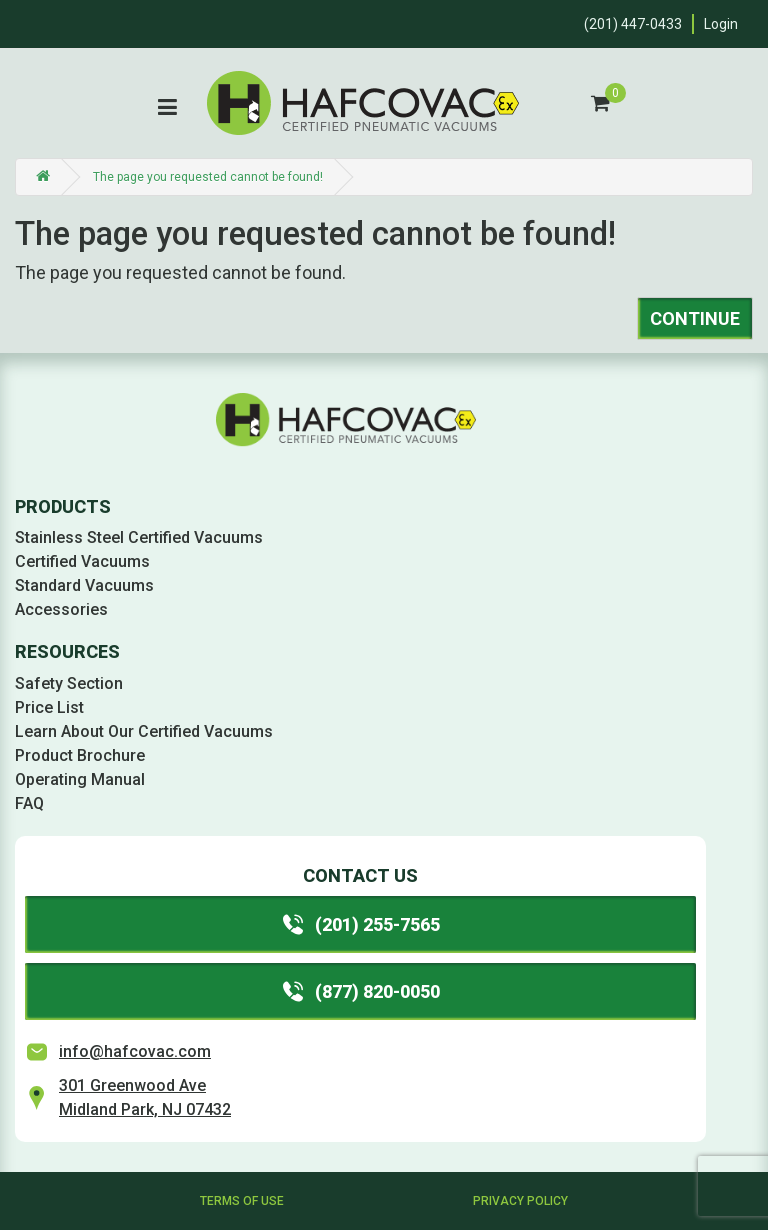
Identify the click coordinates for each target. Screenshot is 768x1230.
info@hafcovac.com (135, 1051)
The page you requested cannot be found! (208, 177)
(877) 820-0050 (360, 991)
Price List (49, 707)
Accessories (61, 609)
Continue (695, 318)
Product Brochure (80, 755)
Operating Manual (80, 779)
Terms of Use (242, 1201)
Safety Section (69, 683)
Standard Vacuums (84, 585)
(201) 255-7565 (360, 924)
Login (721, 24)
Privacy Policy (520, 1201)
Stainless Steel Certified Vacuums (139, 537)
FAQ (29, 803)
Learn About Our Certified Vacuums (144, 731)
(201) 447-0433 (633, 24)
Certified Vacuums (82, 561)
